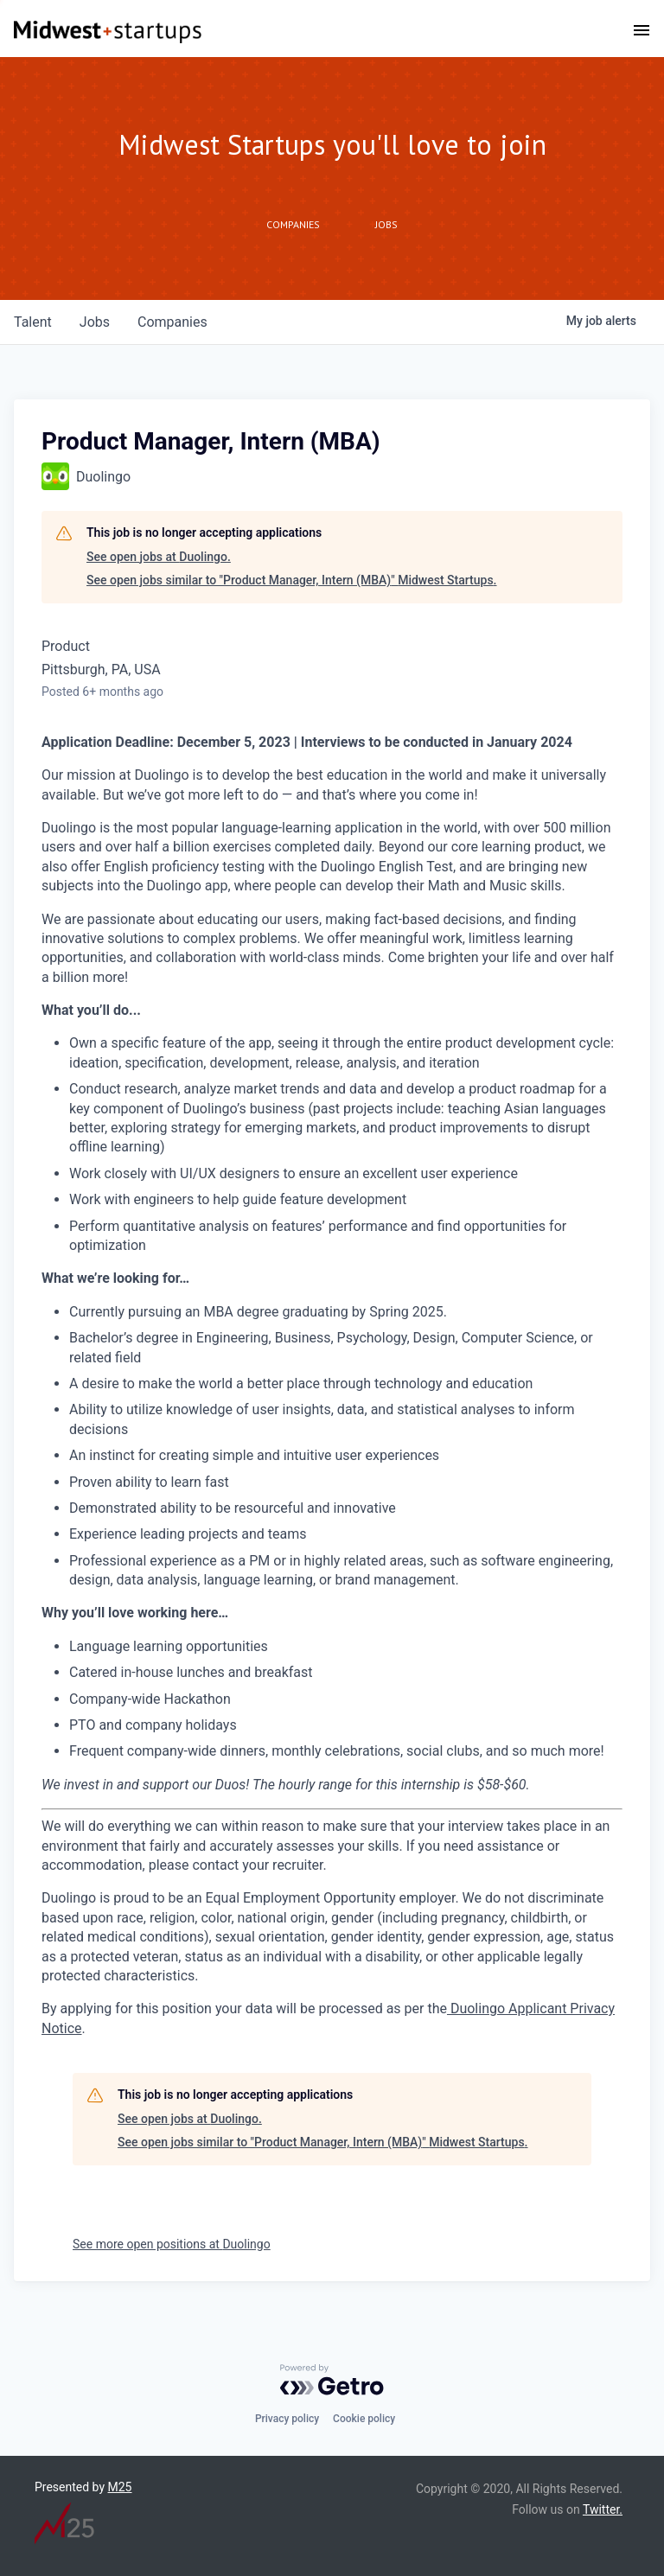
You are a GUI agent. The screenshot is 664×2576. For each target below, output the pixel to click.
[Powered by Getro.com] (332, 2379)
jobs (95, 322)
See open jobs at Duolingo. (158, 557)
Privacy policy (287, 2419)
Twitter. (602, 2509)
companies (172, 322)
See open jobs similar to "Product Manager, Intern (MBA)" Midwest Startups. (291, 580)
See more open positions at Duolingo (172, 2244)
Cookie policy (364, 2419)
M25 (120, 2487)
